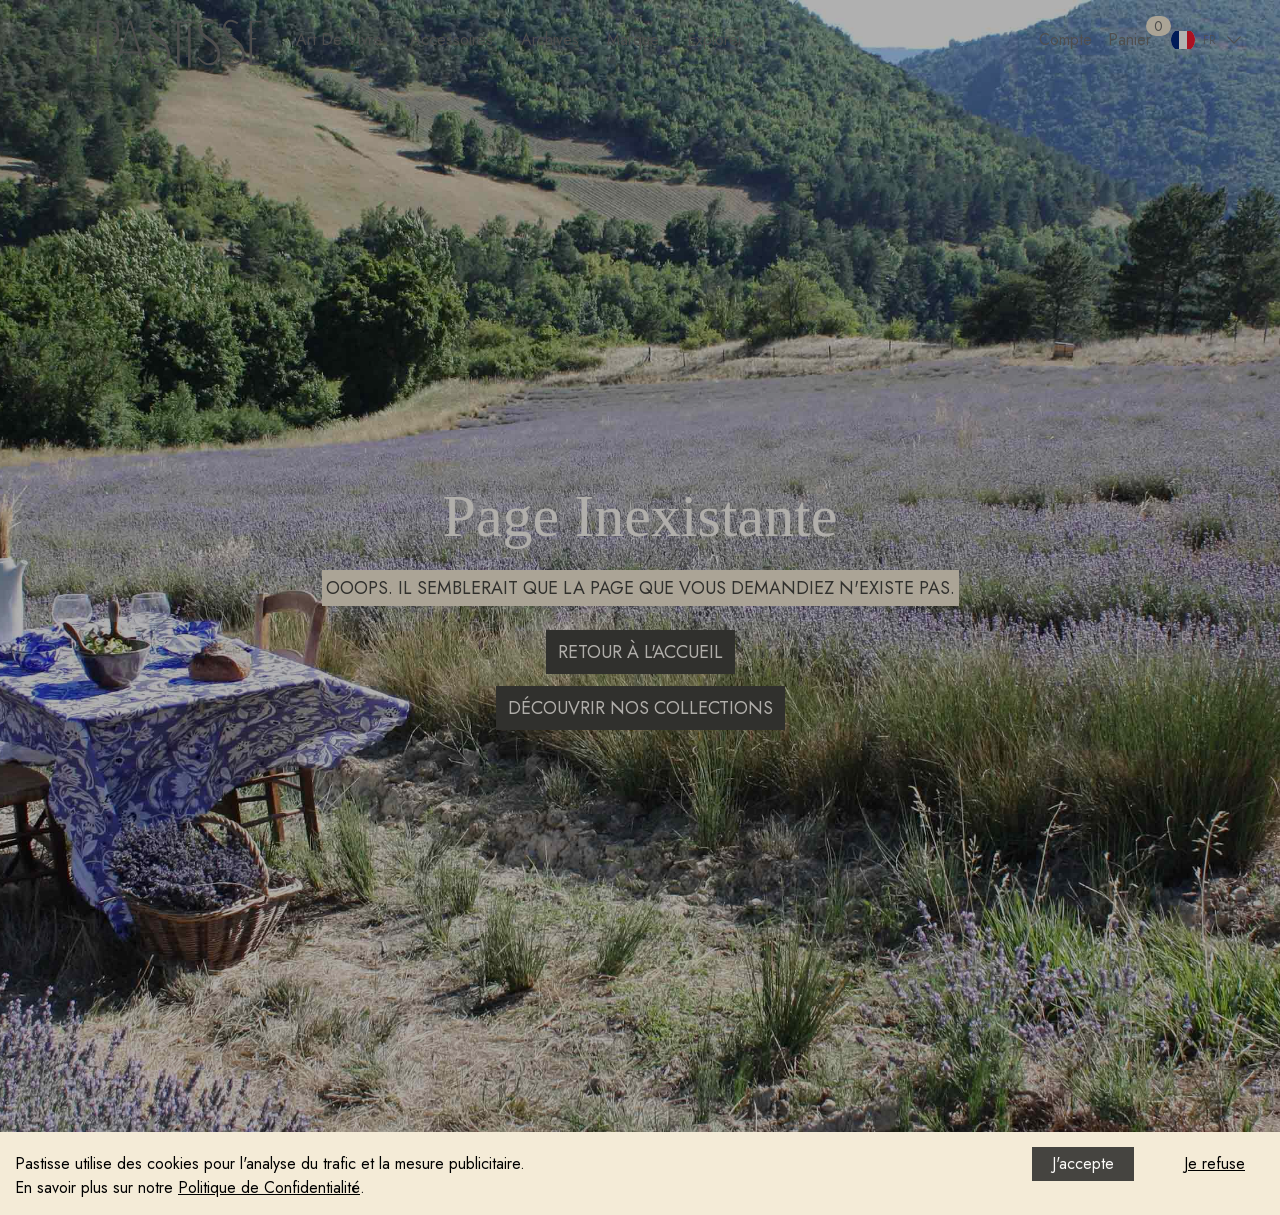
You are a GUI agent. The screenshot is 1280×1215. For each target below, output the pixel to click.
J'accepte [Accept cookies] (1083, 1163)
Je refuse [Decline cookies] (1214, 1163)
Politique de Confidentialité (269, 1187)
